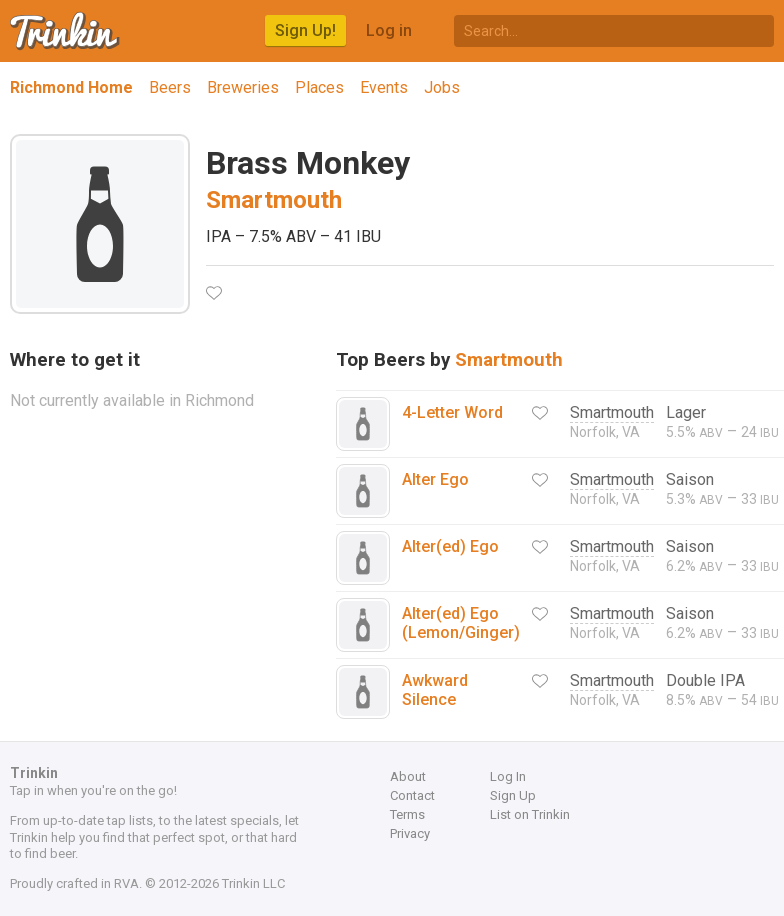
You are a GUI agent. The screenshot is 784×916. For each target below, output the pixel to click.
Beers (170, 87)
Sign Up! (305, 30)
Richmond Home (71, 87)
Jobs (442, 87)
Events (384, 87)
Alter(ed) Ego (450, 546)
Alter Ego (435, 479)
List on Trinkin (530, 814)
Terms (407, 814)
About (408, 776)
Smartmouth (274, 200)
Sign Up (513, 795)
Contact (412, 795)
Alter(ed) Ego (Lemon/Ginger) (461, 623)
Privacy (410, 833)
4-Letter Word (452, 412)
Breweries (243, 87)
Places (319, 87)
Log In (508, 776)
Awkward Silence (435, 690)
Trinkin (66, 31)
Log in (389, 30)
